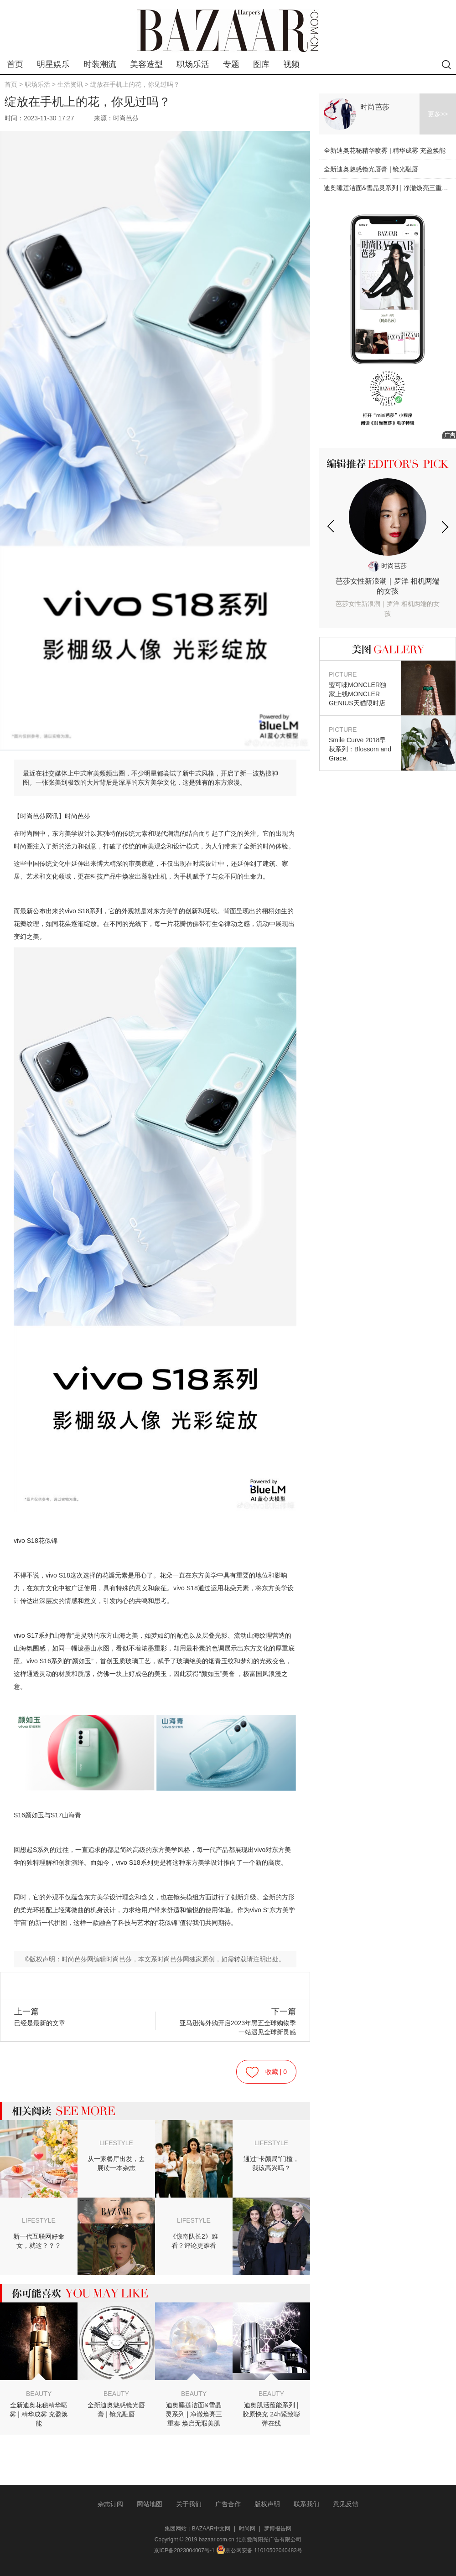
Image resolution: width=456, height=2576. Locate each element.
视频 (291, 64)
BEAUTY (39, 2393)
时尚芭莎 (374, 107)
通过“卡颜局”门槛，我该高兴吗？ (271, 2163)
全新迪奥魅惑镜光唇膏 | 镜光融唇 (116, 2409)
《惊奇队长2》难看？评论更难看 (194, 2241)
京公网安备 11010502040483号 (259, 2550)
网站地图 (149, 2504)
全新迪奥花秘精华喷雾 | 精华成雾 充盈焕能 (38, 2414)
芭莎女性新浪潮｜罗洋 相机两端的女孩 (387, 598)
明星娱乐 (53, 64)
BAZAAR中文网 (211, 2528)
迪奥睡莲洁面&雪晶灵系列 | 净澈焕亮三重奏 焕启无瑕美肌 (194, 2414)
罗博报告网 (277, 2528)
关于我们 (189, 2504)
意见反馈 (345, 2504)
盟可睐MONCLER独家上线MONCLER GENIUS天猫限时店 (360, 688)
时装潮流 (99, 64)
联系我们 (306, 2504)
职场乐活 (192, 64)
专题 (231, 64)
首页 (15, 64)
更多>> (438, 114)
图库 (261, 64)
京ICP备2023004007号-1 (184, 2550)
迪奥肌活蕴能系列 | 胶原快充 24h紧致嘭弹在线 (271, 2414)
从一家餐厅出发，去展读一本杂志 (116, 2163)
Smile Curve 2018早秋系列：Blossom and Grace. (360, 743)
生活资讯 (70, 84)
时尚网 (247, 2528)
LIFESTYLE (116, 2143)
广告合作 (228, 2504)
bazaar (228, 30)
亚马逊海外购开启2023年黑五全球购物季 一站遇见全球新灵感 (234, 2021)
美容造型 (146, 64)
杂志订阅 (110, 2504)
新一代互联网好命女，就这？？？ (38, 2241)
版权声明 (267, 2504)
